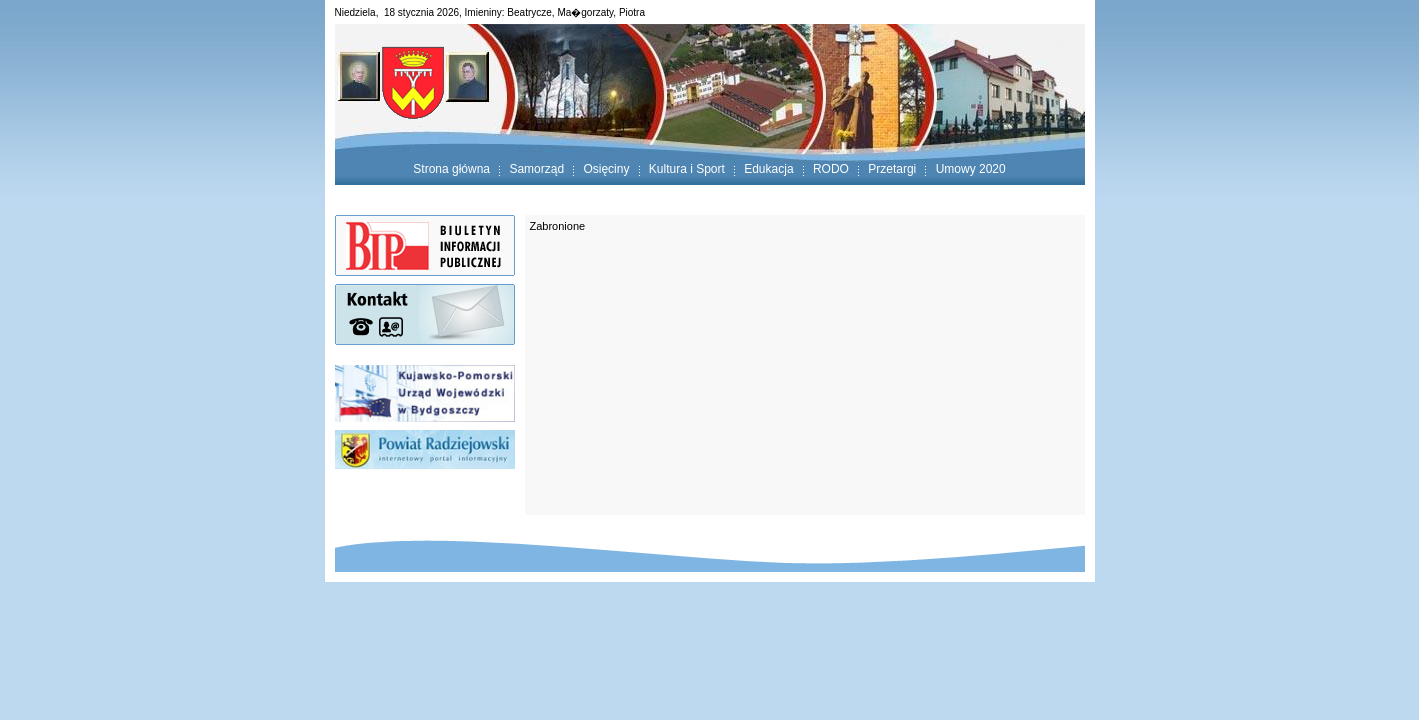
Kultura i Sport (687, 169)
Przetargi (892, 169)
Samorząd (536, 169)
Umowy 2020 (971, 169)
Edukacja (768, 169)
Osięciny (606, 169)
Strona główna (451, 169)
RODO (831, 169)
